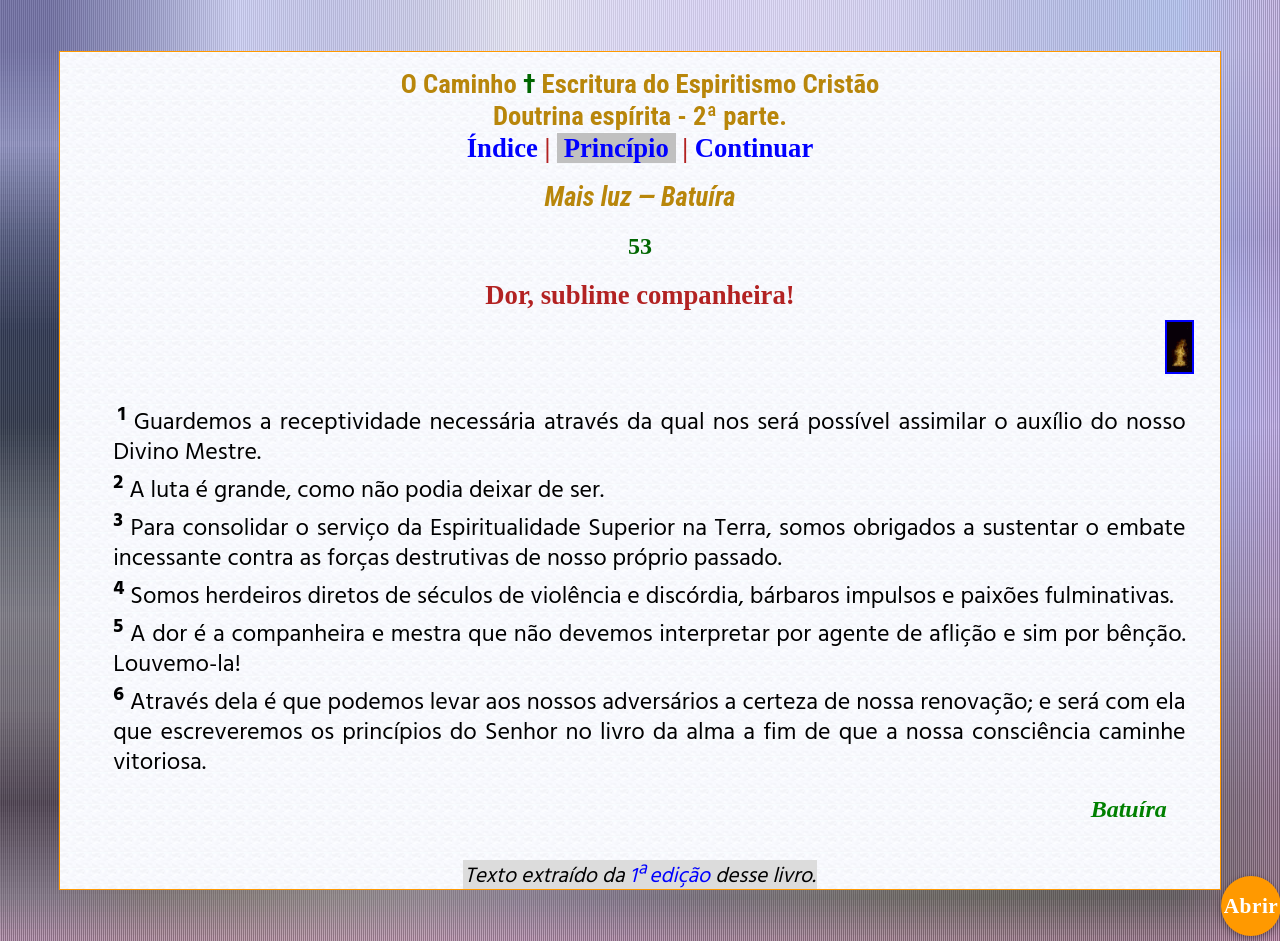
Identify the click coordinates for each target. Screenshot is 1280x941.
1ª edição (670, 874)
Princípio (616, 148)
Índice (502, 148)
